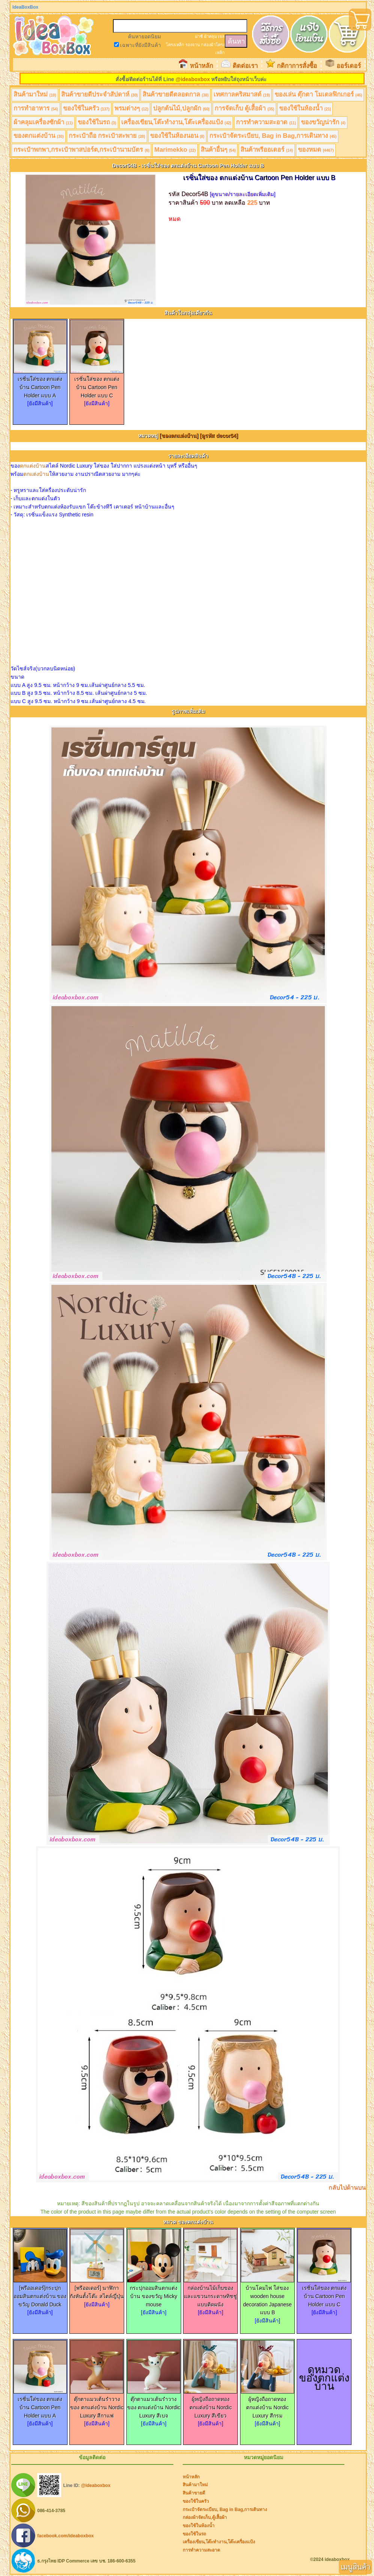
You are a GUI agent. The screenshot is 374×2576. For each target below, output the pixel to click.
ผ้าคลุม (210, 36)
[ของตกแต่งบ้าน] (179, 436)
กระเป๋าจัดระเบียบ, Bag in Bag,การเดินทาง (272, 135)
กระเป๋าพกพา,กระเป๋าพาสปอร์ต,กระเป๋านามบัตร (81, 149)
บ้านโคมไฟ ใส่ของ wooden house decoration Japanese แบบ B (267, 2297)
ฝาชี (199, 36)
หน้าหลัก (201, 65)
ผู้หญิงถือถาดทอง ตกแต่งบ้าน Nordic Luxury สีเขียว (210, 2404)
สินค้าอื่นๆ (218, 149)
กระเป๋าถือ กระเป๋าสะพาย (107, 135)
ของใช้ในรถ (97, 122)
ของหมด (316, 149)
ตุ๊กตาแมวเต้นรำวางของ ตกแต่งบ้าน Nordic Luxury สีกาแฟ (96, 2404)
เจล (221, 36)
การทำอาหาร (36, 108)
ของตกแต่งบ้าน (39, 135)
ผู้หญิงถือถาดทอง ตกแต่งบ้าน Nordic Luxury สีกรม (267, 2404)
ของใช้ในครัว (86, 108)
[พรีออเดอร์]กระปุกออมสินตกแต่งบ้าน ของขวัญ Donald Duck (40, 2293)
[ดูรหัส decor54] (219, 436)
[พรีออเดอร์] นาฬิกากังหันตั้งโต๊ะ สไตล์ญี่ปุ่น (97, 2289)
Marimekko (174, 149)
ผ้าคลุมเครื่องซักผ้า (43, 122)
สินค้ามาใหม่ (35, 94)
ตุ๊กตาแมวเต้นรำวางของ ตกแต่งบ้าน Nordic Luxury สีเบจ (153, 2404)
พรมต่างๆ (131, 108)
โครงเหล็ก (175, 44)
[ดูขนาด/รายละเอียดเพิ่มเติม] (242, 194)
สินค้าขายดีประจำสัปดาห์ (99, 94)
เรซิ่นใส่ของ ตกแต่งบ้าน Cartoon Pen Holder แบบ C (96, 384)
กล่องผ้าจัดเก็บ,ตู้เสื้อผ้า (205, 2517)
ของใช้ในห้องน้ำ (305, 108)
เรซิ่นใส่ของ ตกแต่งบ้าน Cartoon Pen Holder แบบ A (40, 384)
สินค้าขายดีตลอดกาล (176, 94)
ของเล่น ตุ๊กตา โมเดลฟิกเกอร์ (318, 94)
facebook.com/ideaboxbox (65, 2535)
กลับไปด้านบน (347, 2187)
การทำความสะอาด (266, 122)
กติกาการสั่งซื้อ (297, 65)
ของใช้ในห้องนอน (177, 135)
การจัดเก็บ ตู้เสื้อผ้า (244, 108)
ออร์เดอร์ (348, 65)
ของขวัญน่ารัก (323, 122)
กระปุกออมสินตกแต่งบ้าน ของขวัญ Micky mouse (153, 2293)
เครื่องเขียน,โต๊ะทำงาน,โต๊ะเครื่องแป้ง (176, 122)
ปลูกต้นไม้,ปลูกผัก (181, 108)
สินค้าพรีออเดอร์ (266, 149)
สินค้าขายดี (194, 2493)
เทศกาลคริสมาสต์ (241, 94)
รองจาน (192, 44)
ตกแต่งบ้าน (33, 466)
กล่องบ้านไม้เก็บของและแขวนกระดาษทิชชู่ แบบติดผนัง (210, 2293)
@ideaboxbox (193, 79)
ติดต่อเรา (245, 65)
